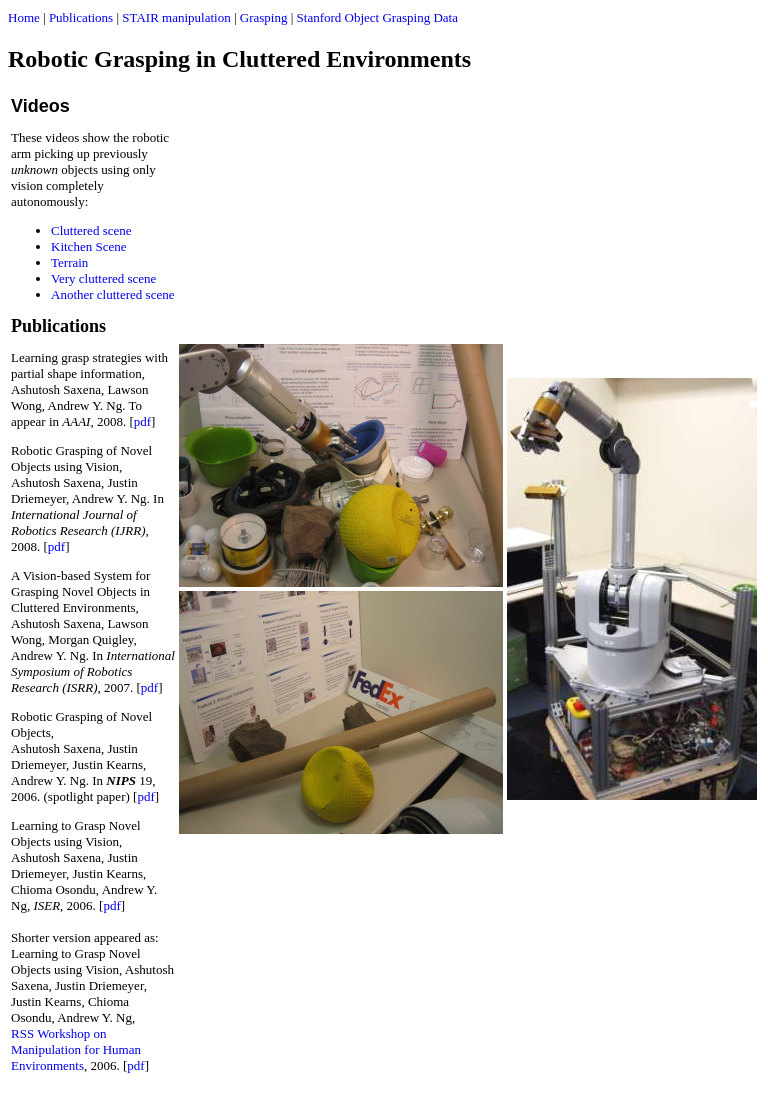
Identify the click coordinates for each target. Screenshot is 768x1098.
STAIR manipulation (176, 17)
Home (24, 17)
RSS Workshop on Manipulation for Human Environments (76, 1049)
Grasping (264, 17)
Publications (81, 17)
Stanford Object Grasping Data (377, 17)
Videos (40, 106)
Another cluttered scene (112, 294)
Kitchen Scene (88, 246)
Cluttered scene (91, 230)
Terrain (69, 262)
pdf (142, 421)
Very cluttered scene (103, 278)
